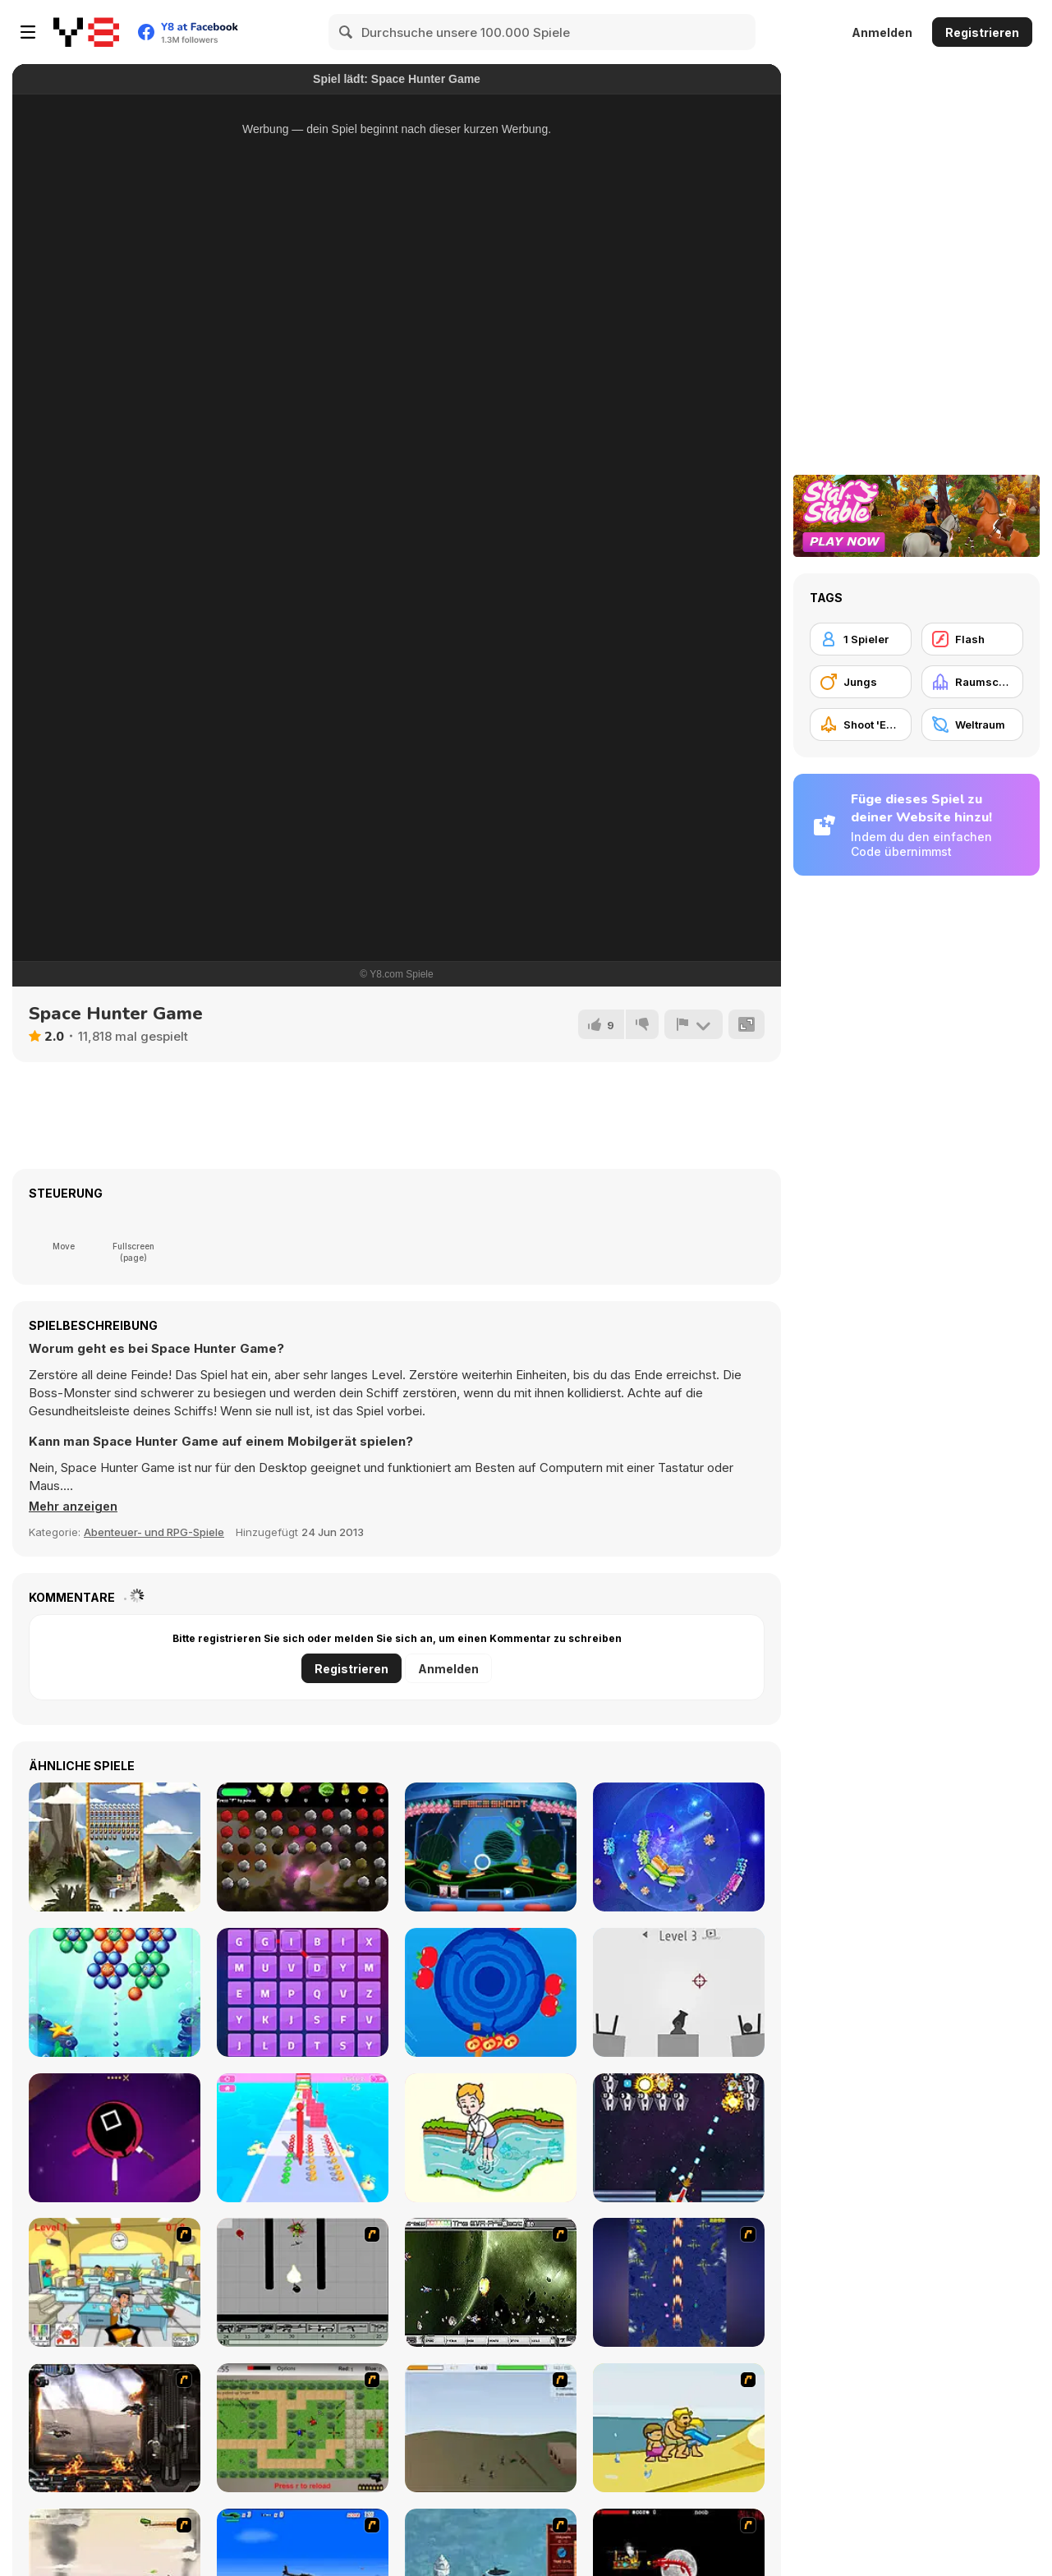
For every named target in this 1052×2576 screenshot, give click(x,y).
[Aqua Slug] (679, 2427)
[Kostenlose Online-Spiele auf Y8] (86, 32)
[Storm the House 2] (491, 2427)
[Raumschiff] (972, 681)
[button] (75, 1506)
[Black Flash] (302, 2282)
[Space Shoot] (491, 1846)
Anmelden (882, 32)
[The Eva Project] (491, 2282)
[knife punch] (491, 1992)
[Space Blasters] (679, 2137)
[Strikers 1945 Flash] (679, 2282)
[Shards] (679, 1846)
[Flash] (972, 639)
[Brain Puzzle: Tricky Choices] (491, 2137)
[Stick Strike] (302, 2427)
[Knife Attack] (114, 2137)
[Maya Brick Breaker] (114, 1846)
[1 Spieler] (861, 639)
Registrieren (982, 32)
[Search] (346, 32)
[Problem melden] (693, 1024)
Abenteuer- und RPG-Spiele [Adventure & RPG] (154, 1532)
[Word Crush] (302, 1992)
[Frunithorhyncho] (302, 1846)
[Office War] (114, 2282)
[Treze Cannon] (679, 1992)
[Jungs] (861, 681)
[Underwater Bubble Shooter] (114, 1992)
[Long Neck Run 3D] (302, 2137)
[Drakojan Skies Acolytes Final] (114, 2427)
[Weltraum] (972, 724)
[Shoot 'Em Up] (861, 724)
